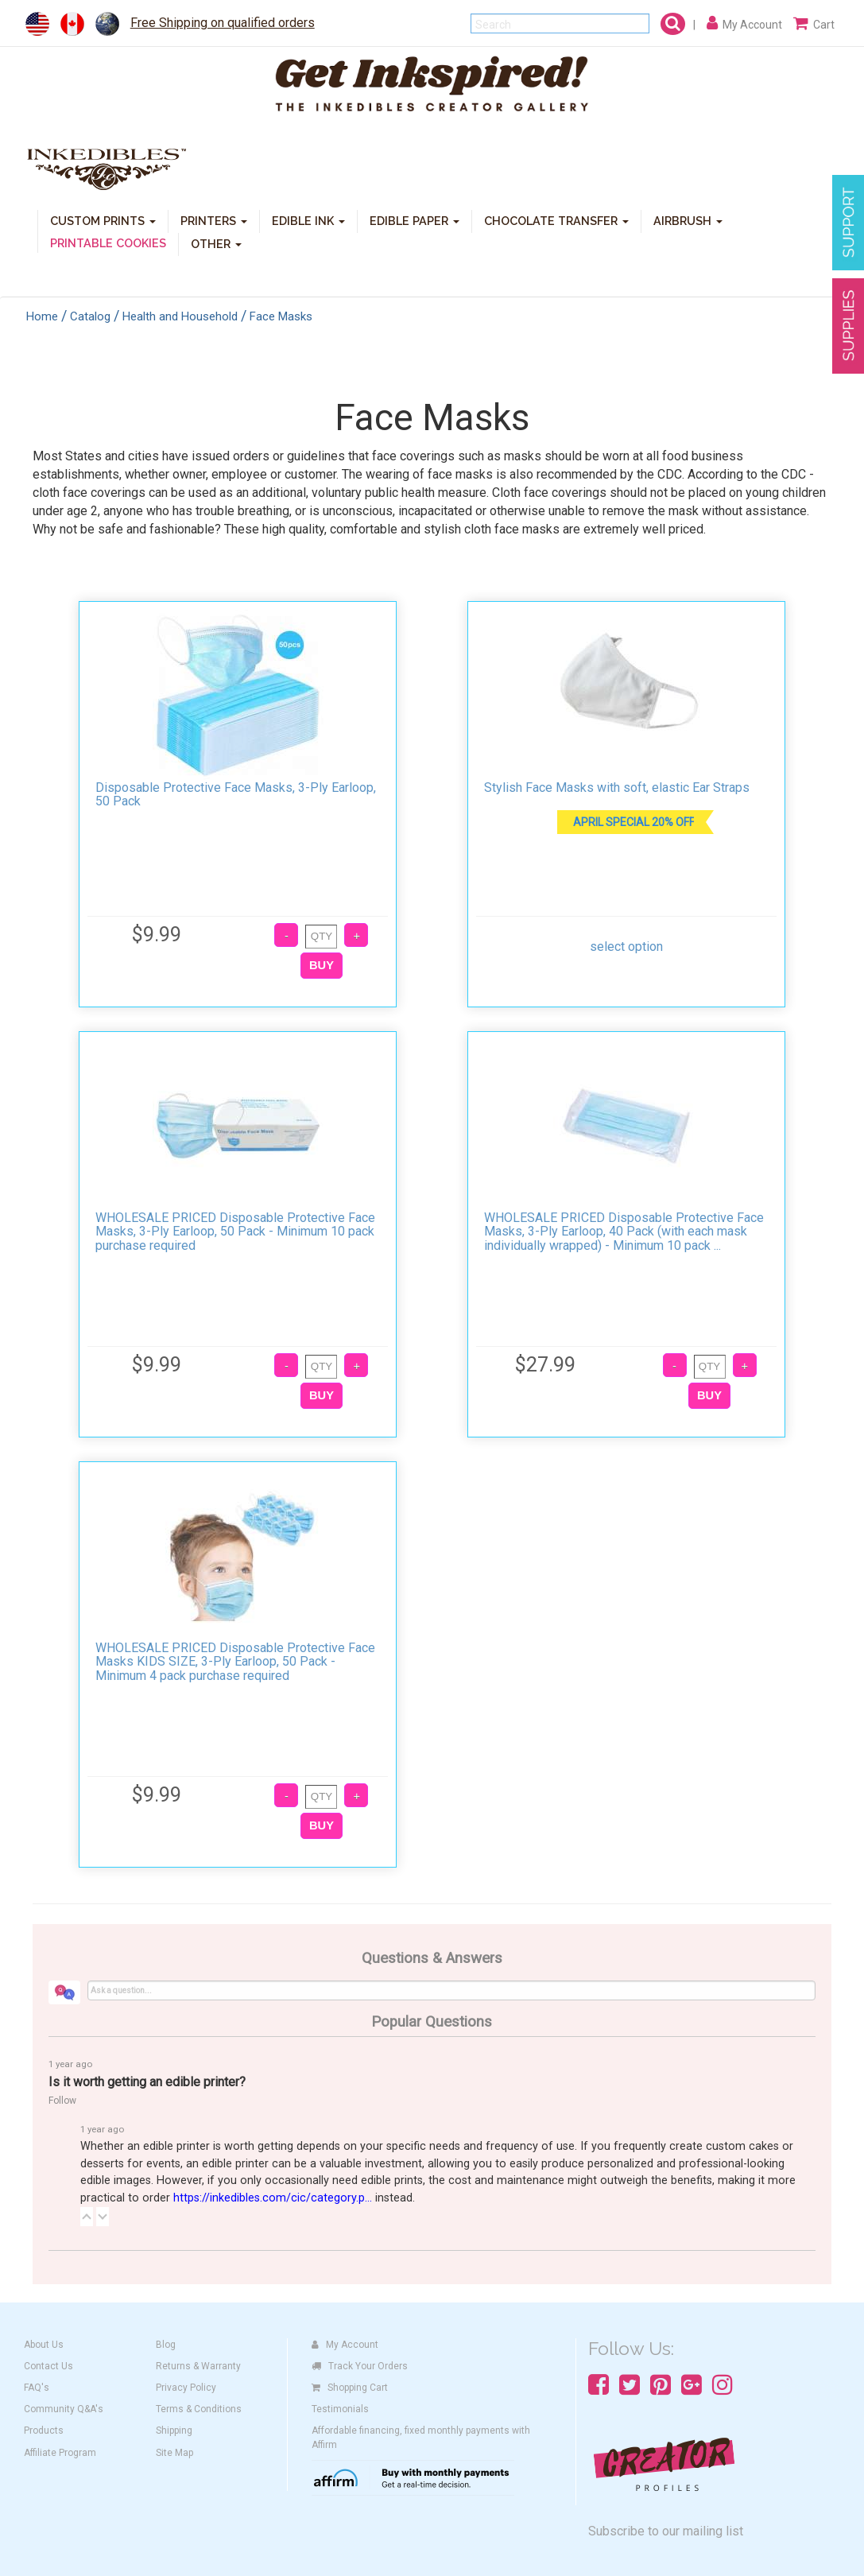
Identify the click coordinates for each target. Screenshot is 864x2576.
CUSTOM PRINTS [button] (103, 220)
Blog (166, 2344)
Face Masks (281, 316)
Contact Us (48, 2366)
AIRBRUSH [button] (688, 220)
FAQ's (36, 2387)
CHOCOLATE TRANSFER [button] (556, 220)
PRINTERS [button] (213, 220)
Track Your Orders (360, 2366)
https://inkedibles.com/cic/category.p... (272, 2198)
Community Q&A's (63, 2409)
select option (626, 946)
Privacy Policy (186, 2387)
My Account (345, 2344)
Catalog (90, 316)
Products (44, 2430)
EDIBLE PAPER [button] (414, 220)
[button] (86, 2216)
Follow (62, 2100)
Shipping (174, 2430)
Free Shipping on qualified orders (222, 22)
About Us (44, 2344)
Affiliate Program (60, 2452)
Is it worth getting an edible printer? (147, 2081)
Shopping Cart (350, 2387)
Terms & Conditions (199, 2409)
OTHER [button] (216, 243)
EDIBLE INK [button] (308, 220)
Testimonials (340, 2409)
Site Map (174, 2452)
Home (42, 316)
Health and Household (180, 316)
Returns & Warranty (198, 2366)
